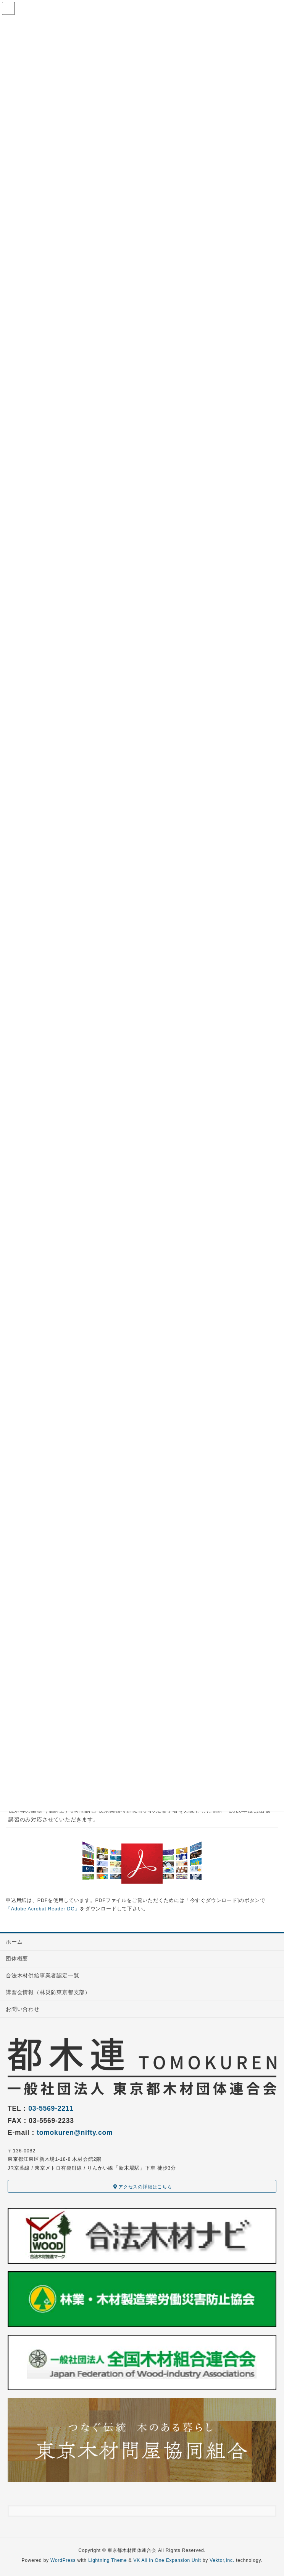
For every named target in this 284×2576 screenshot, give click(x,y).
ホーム (14, 1942)
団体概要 (17, 1959)
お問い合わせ (23, 2009)
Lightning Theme (107, 2560)
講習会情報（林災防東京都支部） (48, 1992)
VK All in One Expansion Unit (167, 2560)
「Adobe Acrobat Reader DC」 (43, 1909)
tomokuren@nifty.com (75, 2132)
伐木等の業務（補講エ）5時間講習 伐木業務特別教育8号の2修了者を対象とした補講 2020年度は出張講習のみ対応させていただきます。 (139, 1815)
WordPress (63, 2560)
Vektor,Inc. (222, 2560)
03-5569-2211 (51, 2108)
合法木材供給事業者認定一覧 (42, 1975)
